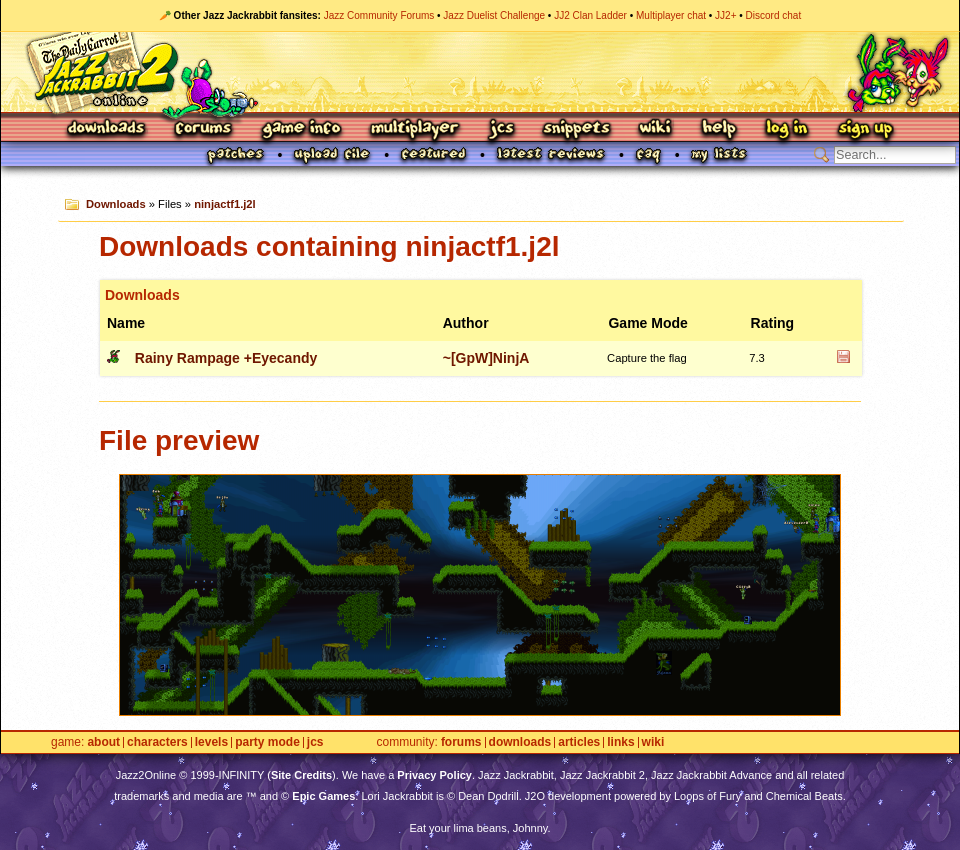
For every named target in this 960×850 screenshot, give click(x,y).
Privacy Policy (434, 775)
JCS (501, 129)
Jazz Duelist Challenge (494, 15)
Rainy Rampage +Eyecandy (226, 358)
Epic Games (323, 796)
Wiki (656, 129)
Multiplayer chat (671, 15)
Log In (787, 129)
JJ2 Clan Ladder (590, 15)
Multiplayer (414, 129)
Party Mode (267, 742)
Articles (579, 742)
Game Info (301, 129)
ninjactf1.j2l (225, 204)
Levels (211, 742)
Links (620, 742)
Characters (157, 742)
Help (719, 129)
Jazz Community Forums (379, 15)
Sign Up (865, 129)
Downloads (107, 129)
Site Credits (301, 775)
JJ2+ (725, 15)
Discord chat (774, 15)
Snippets (577, 129)
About (103, 742)
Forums (204, 129)
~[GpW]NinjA (486, 358)
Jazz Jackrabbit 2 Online (479, 72)
